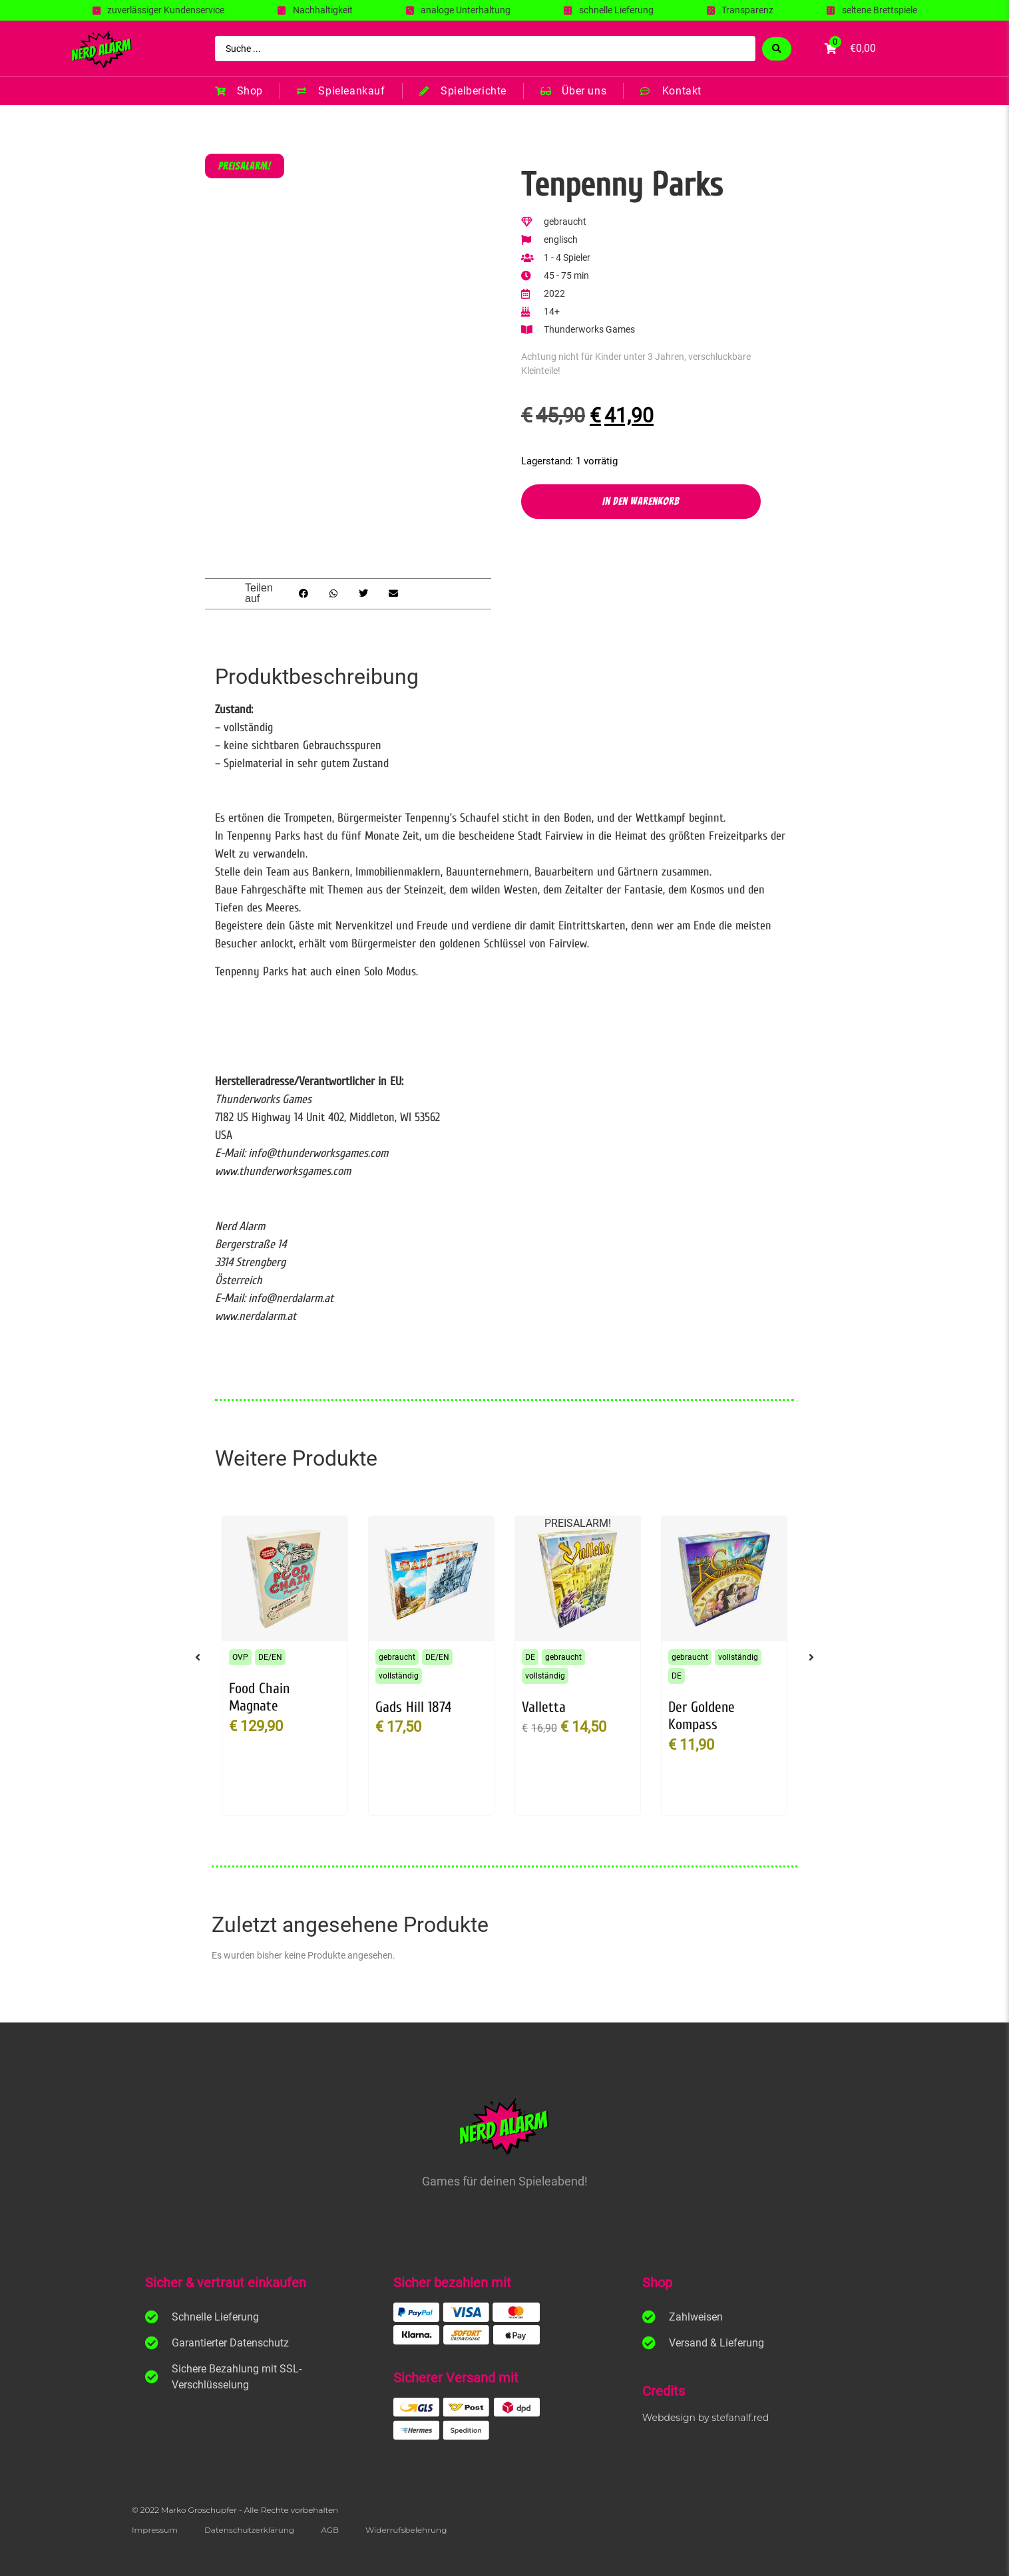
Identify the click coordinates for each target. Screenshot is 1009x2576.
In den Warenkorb (641, 501)
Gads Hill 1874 (413, 1707)
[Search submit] (776, 49)
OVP (240, 1657)
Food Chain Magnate (259, 1697)
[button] (304, 594)
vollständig (399, 1676)
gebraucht (397, 1657)
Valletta (544, 1707)
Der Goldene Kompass (701, 1715)
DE (530, 1657)
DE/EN (270, 1657)
